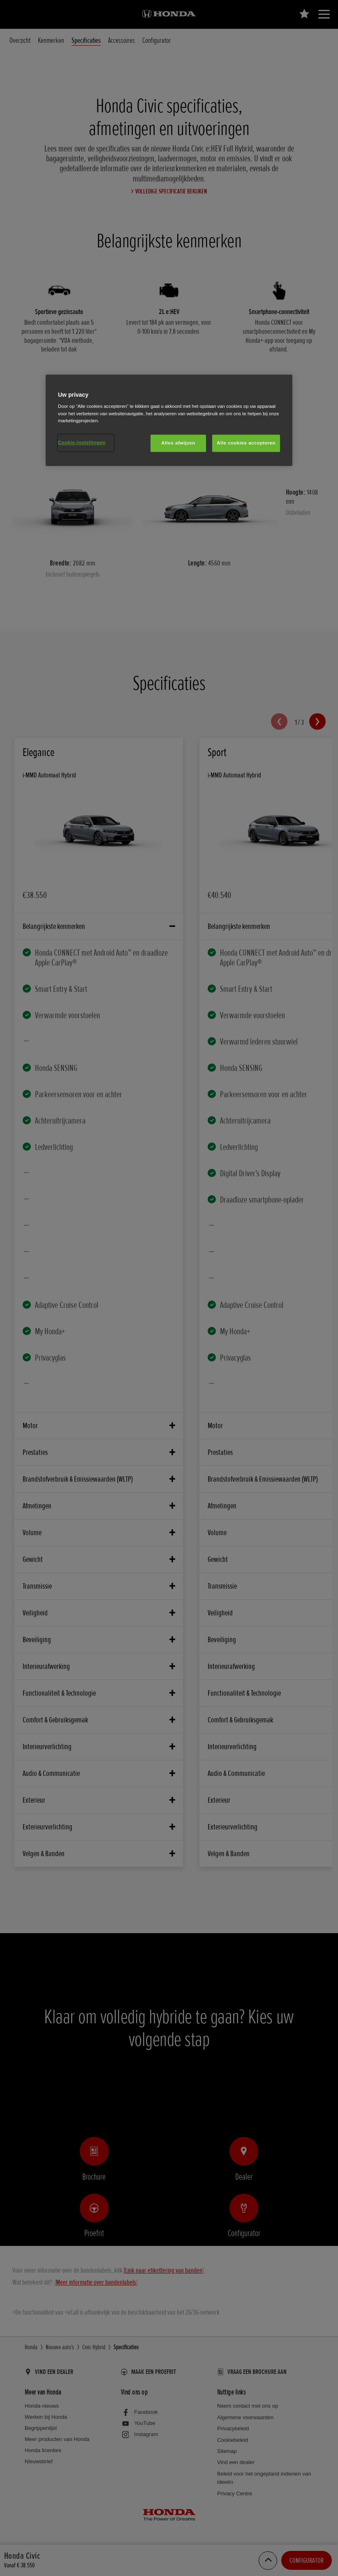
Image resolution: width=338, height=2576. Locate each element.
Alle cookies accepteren (246, 442)
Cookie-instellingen (82, 442)
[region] (169, 420)
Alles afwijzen (178, 442)
